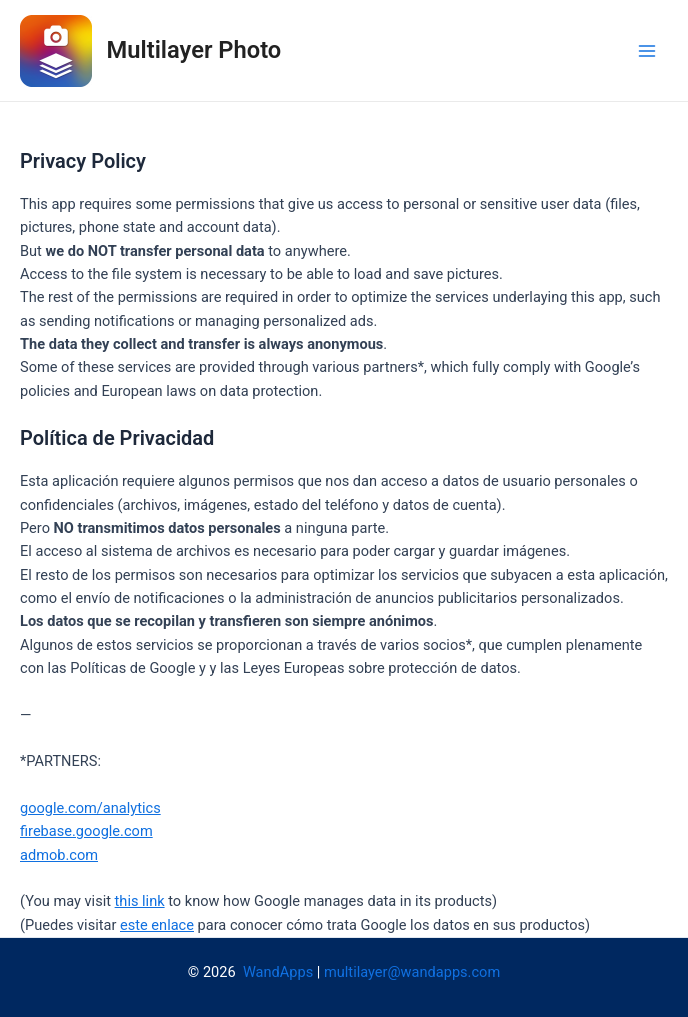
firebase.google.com (86, 831)
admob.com (59, 855)
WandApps (278, 972)
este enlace (157, 925)
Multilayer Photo (194, 50)
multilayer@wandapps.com (412, 972)
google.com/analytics (90, 808)
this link (140, 901)
